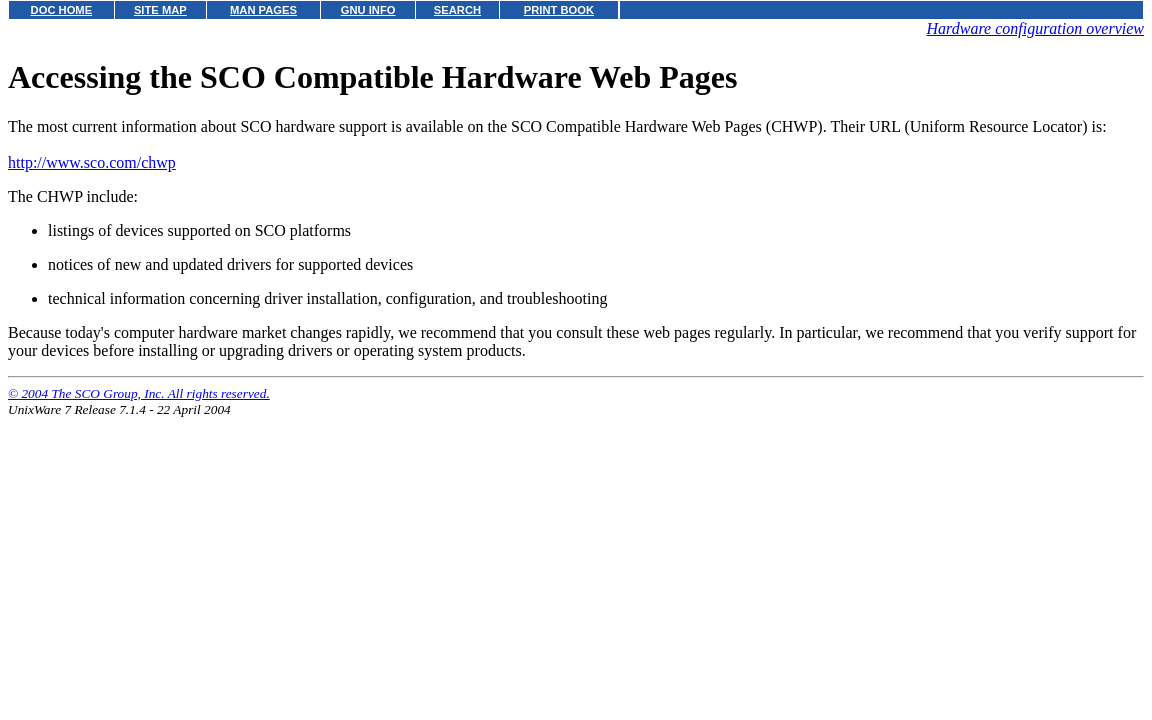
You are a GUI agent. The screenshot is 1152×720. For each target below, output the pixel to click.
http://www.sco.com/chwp (92, 162)
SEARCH (457, 10)
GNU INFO (368, 10)
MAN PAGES (263, 10)
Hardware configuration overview (1035, 28)
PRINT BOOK (559, 10)
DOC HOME (62, 10)
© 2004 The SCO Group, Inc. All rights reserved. (139, 393)
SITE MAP (160, 10)
